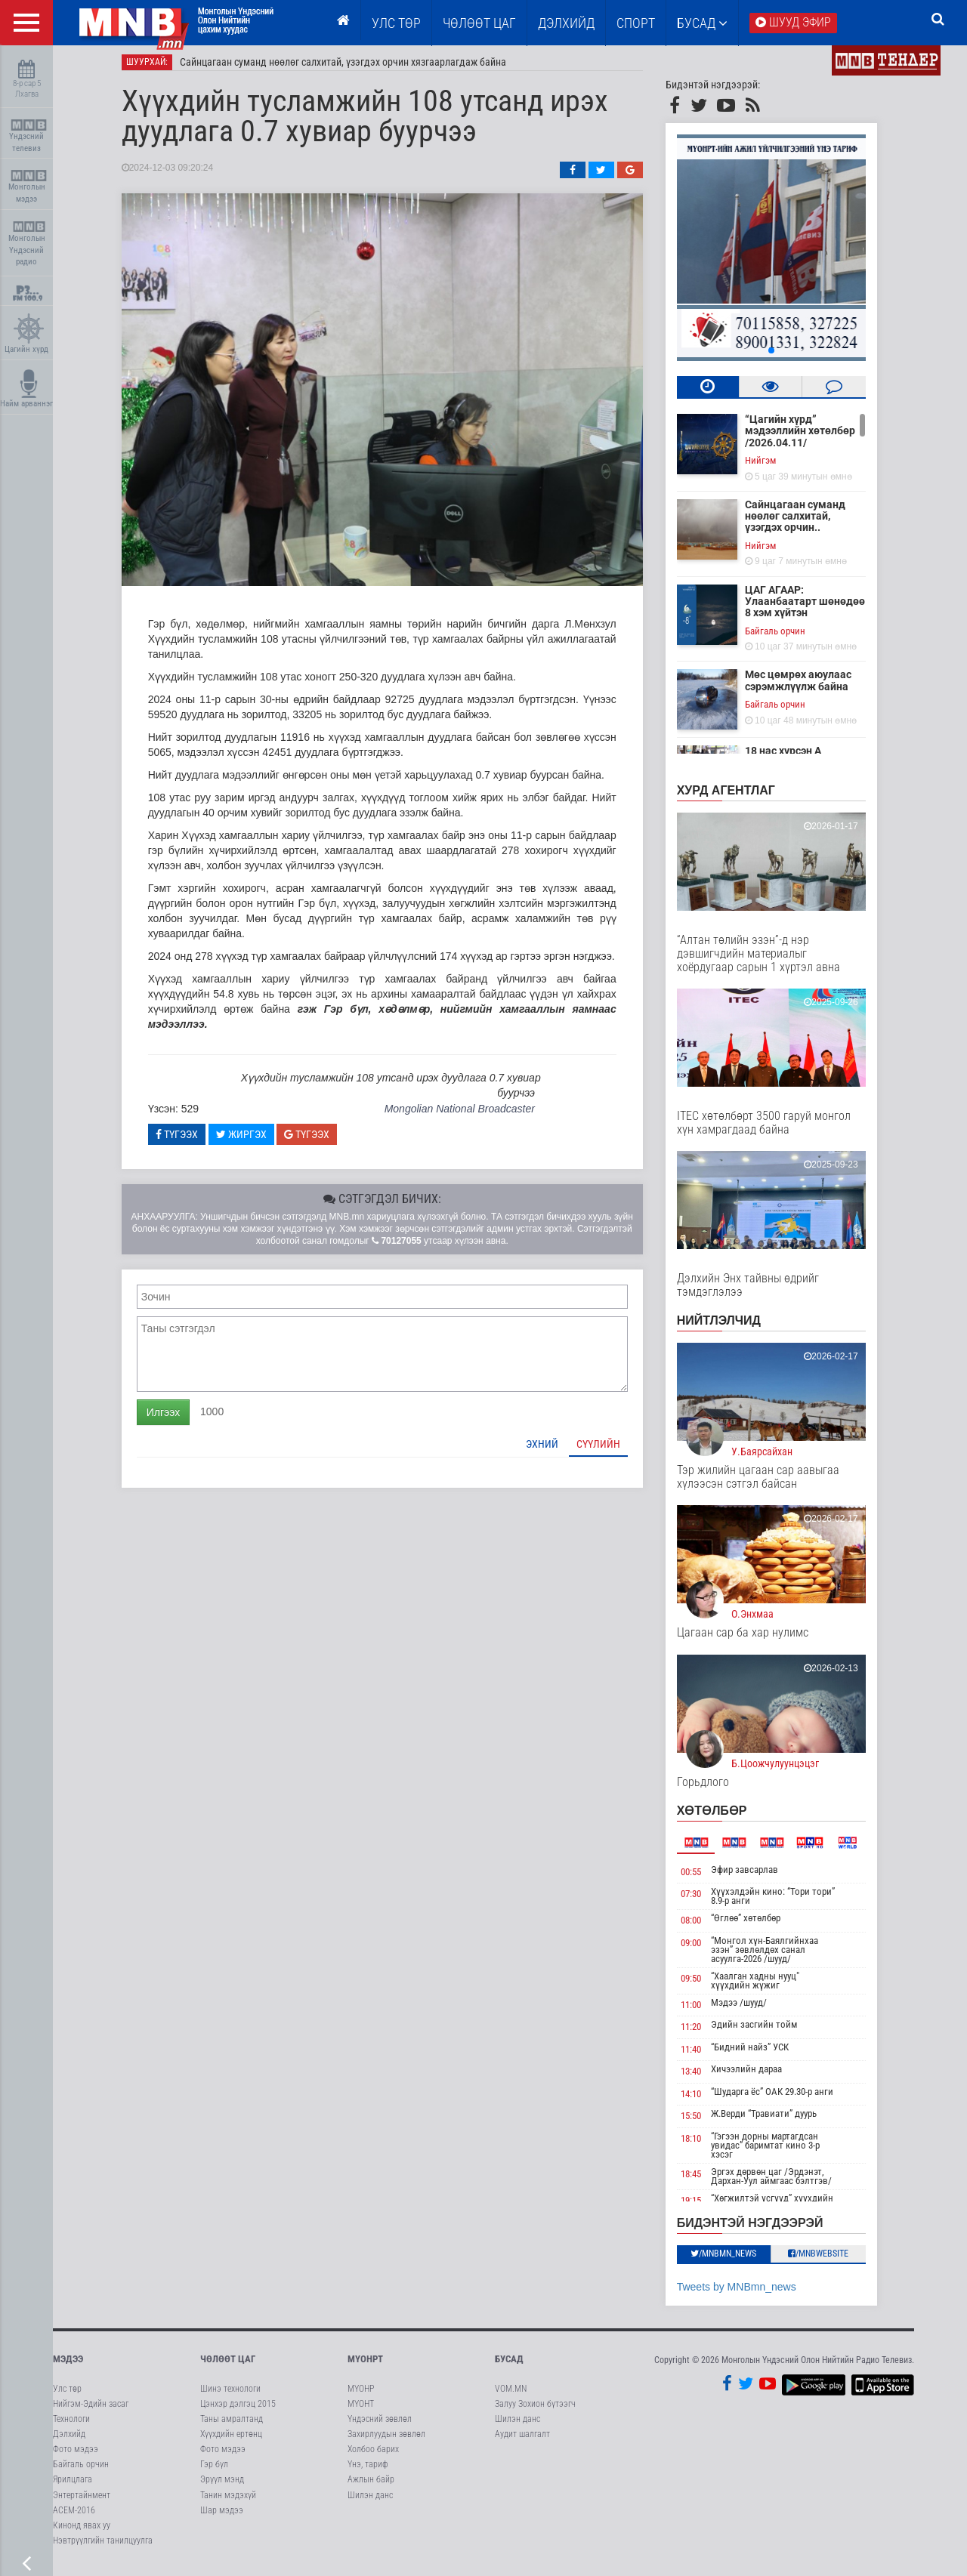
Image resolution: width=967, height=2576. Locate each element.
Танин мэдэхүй (228, 2501)
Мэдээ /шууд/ (750, 2008)
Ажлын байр (371, 2486)
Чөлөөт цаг (227, 2365)
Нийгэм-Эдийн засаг (90, 2410)
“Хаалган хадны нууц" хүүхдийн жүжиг (766, 1986)
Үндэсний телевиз (28, 136)
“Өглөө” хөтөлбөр (757, 1924)
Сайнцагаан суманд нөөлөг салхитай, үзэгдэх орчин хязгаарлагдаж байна (353, 68)
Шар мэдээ (221, 2516)
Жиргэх (252, 1140)
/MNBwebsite (829, 2259)
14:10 (701, 2100)
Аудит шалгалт (522, 2440)
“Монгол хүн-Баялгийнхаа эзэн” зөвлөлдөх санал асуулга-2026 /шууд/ (776, 1955)
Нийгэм (770, 466)
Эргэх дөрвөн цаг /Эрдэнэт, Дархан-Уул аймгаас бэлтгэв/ (782, 2182)
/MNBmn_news (735, 2259)
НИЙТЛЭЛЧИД (729, 1326)
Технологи (71, 2425)
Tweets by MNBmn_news (747, 2293)
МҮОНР (361, 2394)
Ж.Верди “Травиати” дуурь (775, 2120)
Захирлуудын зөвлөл (386, 2440)
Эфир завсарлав (755, 1875)
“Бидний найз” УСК (761, 2053)
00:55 (701, 1877)
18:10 (701, 2144)
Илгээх (173, 1418)
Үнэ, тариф (368, 2470)
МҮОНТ (361, 2410)
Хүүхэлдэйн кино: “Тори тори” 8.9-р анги (784, 1902)
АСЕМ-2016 (74, 2516)
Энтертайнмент (81, 2501)
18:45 (701, 2180)
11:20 (701, 2032)
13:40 (701, 2078)
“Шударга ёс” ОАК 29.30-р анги (783, 2097)
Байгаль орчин (785, 637)
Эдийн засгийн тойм (765, 2030)
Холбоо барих (373, 2455)
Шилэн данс (370, 2501)
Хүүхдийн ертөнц (231, 2440)
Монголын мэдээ (28, 187)
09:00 (701, 1948)
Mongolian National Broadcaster (470, 1115)
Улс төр (396, 23)
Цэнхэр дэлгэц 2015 (238, 2410)
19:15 (701, 2206)
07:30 (701, 1899)
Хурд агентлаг (736, 796)
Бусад (702, 23)
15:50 (701, 2122)
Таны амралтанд (231, 2425)
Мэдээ (68, 2365)
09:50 (701, 1984)
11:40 (701, 2055)
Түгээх (187, 1140)
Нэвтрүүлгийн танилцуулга (103, 2546)
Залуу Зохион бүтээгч (535, 2410)
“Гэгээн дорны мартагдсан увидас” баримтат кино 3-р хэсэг (776, 2151)
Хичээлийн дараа (757, 2075)
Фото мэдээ (75, 2455)
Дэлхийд (566, 23)
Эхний (552, 1450)
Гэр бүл (214, 2470)
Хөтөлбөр (722, 1816)
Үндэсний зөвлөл (380, 2425)
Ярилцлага (72, 2486)
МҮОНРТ (365, 2365)
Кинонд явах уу (81, 2531)
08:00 (701, 1926)
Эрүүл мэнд (222, 2486)
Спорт (635, 23)
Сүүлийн (609, 1450)
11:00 (701, 2010)
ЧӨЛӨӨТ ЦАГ (479, 23)
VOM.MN (511, 2394)
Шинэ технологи (230, 2394)
